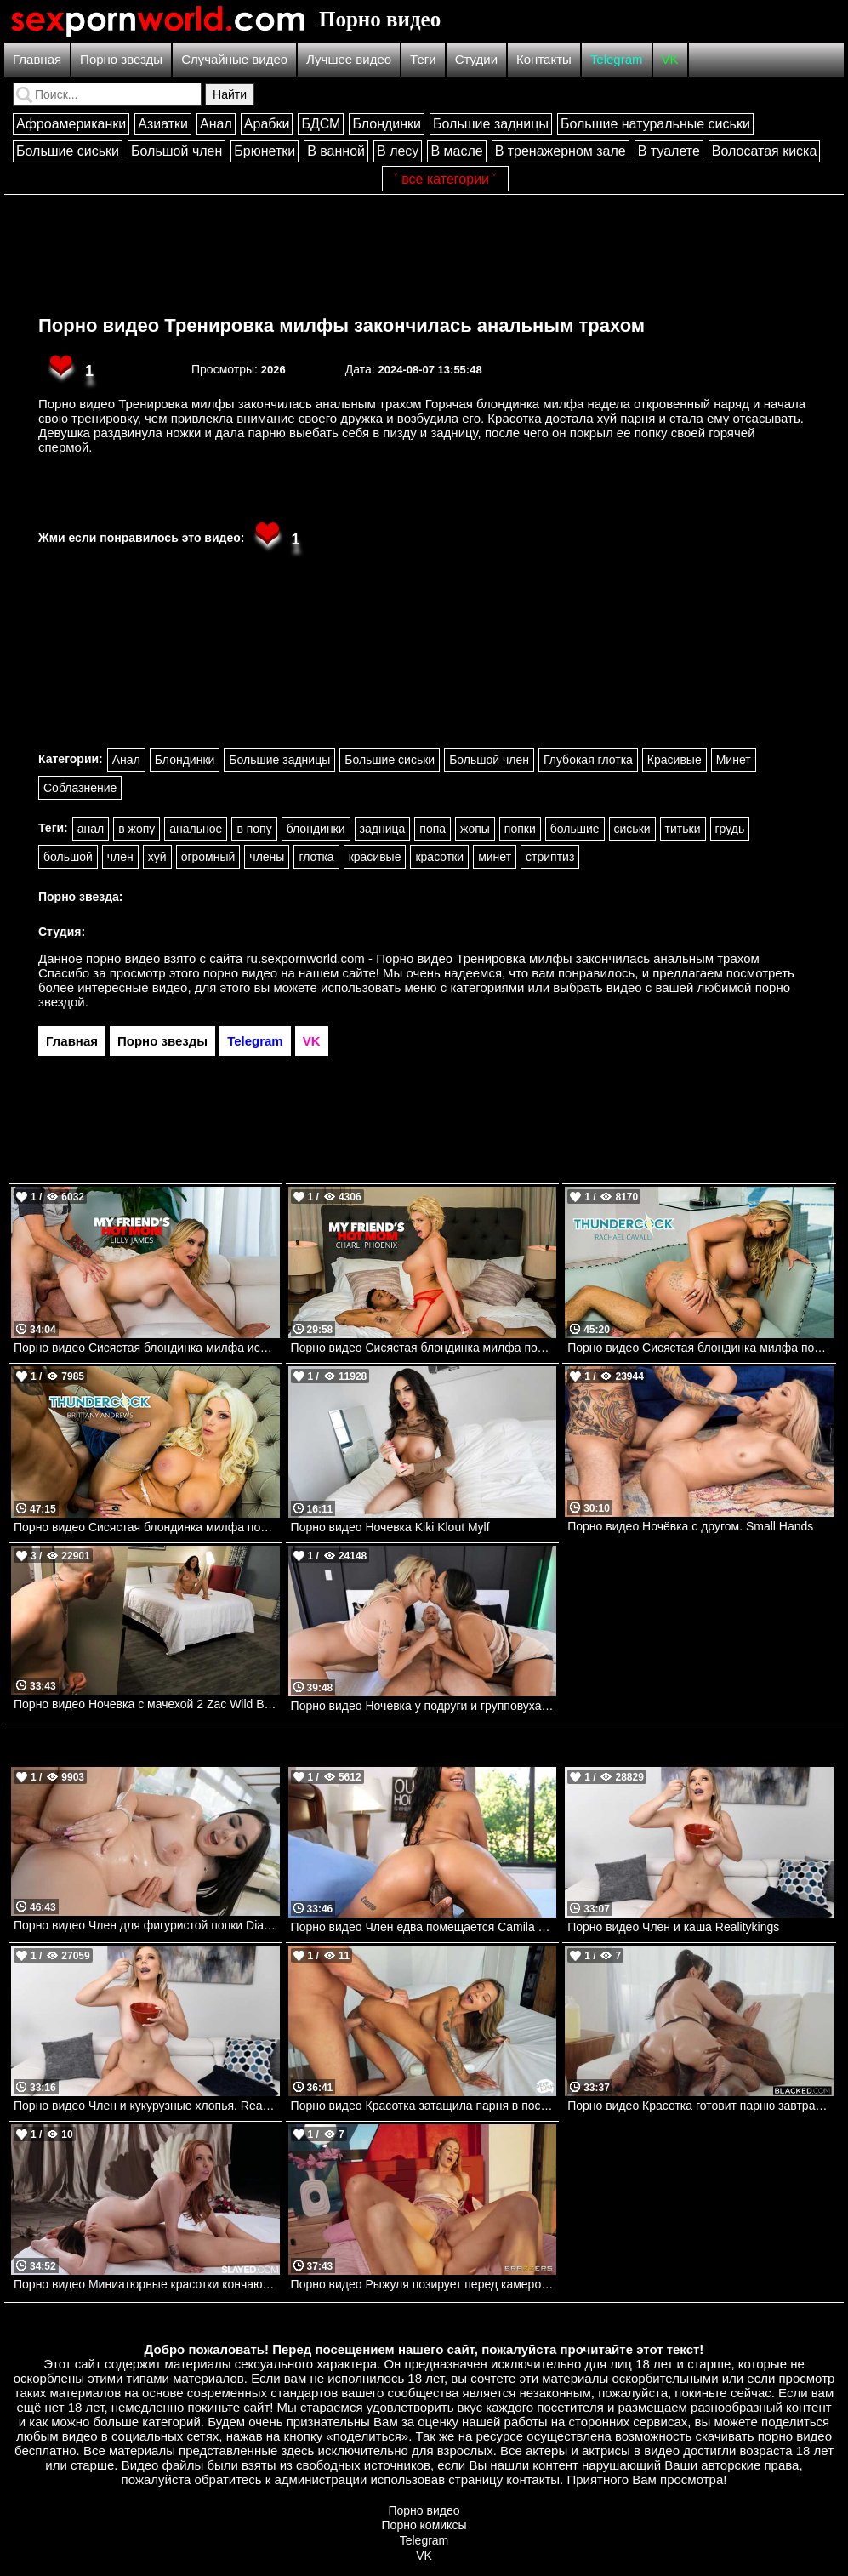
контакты (533, 2479)
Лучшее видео (348, 59)
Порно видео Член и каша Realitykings (673, 1927)
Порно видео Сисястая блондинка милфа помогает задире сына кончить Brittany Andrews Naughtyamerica (147, 1527)
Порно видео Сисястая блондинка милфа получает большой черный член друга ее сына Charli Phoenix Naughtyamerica (424, 1347)
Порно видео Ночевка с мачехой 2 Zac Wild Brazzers (147, 1704)
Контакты (544, 59)
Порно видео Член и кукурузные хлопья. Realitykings (147, 2105)
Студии (476, 59)
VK (670, 59)
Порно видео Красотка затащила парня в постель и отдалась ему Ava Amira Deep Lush (424, 2105)
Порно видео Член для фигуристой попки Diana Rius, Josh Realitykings (147, 1925)
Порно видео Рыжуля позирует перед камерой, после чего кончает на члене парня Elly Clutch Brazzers (424, 2284)
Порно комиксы (424, 2525)
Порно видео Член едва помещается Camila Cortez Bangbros (424, 1927)
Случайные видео (234, 59)
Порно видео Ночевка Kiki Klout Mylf (390, 1527)
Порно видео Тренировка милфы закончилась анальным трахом (341, 325)
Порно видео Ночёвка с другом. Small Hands (690, 1526)
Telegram (616, 59)
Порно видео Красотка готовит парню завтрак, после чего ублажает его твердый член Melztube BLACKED (700, 2105)
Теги (423, 59)
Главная (37, 59)
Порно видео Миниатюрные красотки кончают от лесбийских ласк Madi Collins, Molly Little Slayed (147, 2284)
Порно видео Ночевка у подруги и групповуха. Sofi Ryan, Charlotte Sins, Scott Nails (424, 1706)
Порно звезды (121, 59)
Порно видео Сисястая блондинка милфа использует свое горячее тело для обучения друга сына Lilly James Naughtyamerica (147, 1347)
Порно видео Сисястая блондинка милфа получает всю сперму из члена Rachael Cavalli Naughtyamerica (700, 1347)
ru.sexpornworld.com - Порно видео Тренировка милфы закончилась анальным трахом (503, 958)
